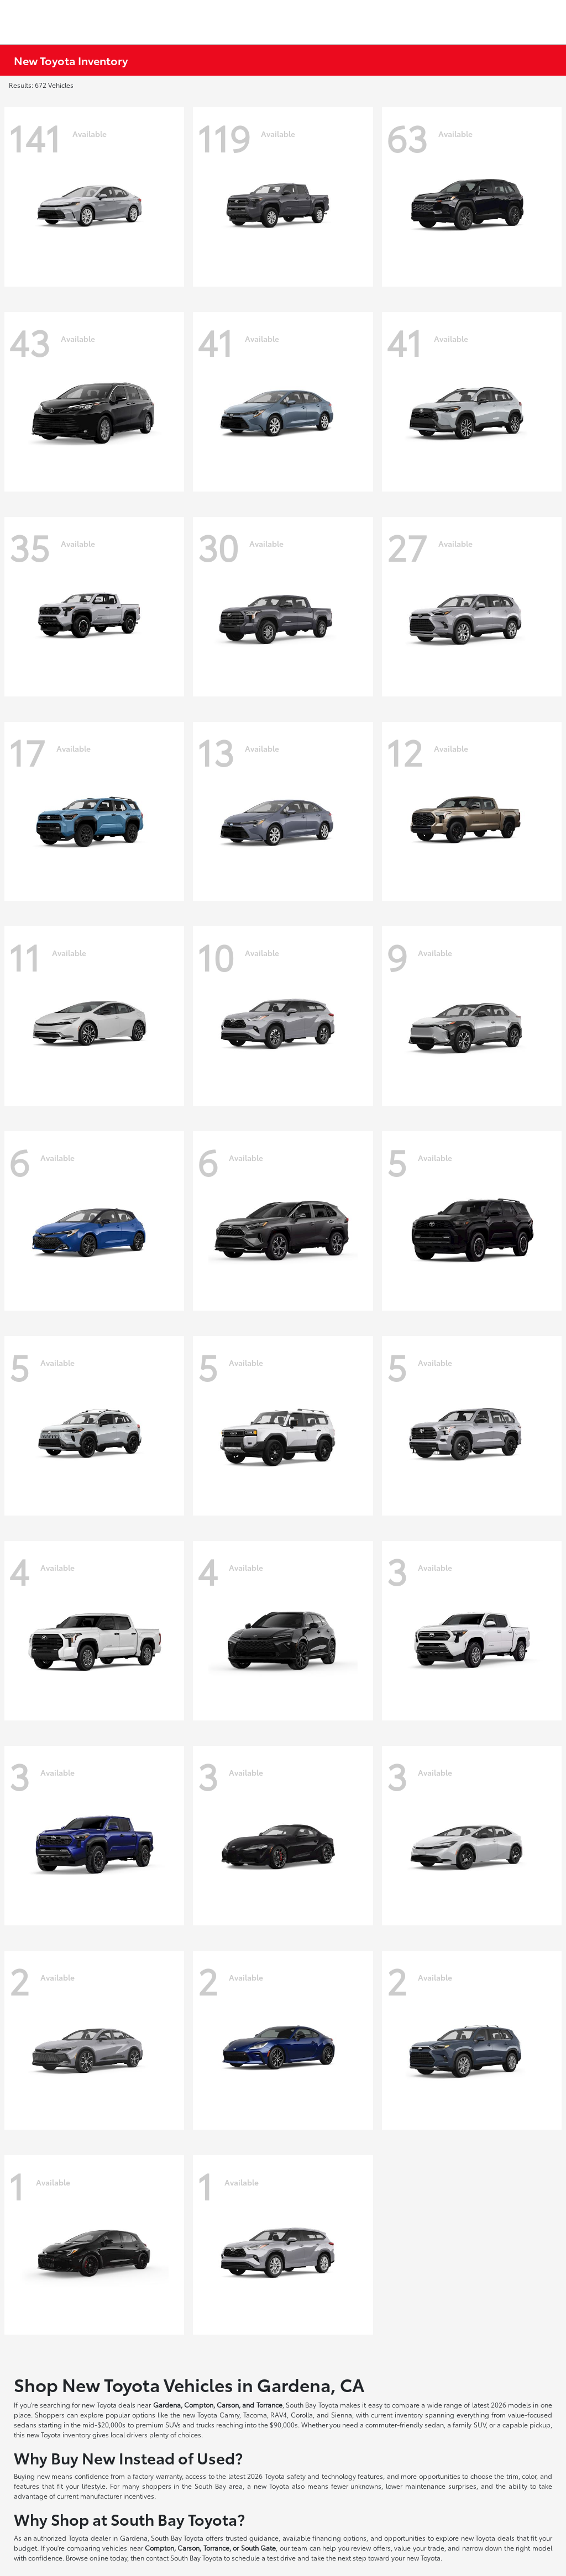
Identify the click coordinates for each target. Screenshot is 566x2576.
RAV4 (278, 2414)
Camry (229, 2414)
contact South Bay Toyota (184, 2557)
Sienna (341, 2414)
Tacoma (255, 2414)
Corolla (302, 2414)
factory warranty (157, 2475)
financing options (339, 2537)
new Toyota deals (108, 2404)
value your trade (419, 2547)
